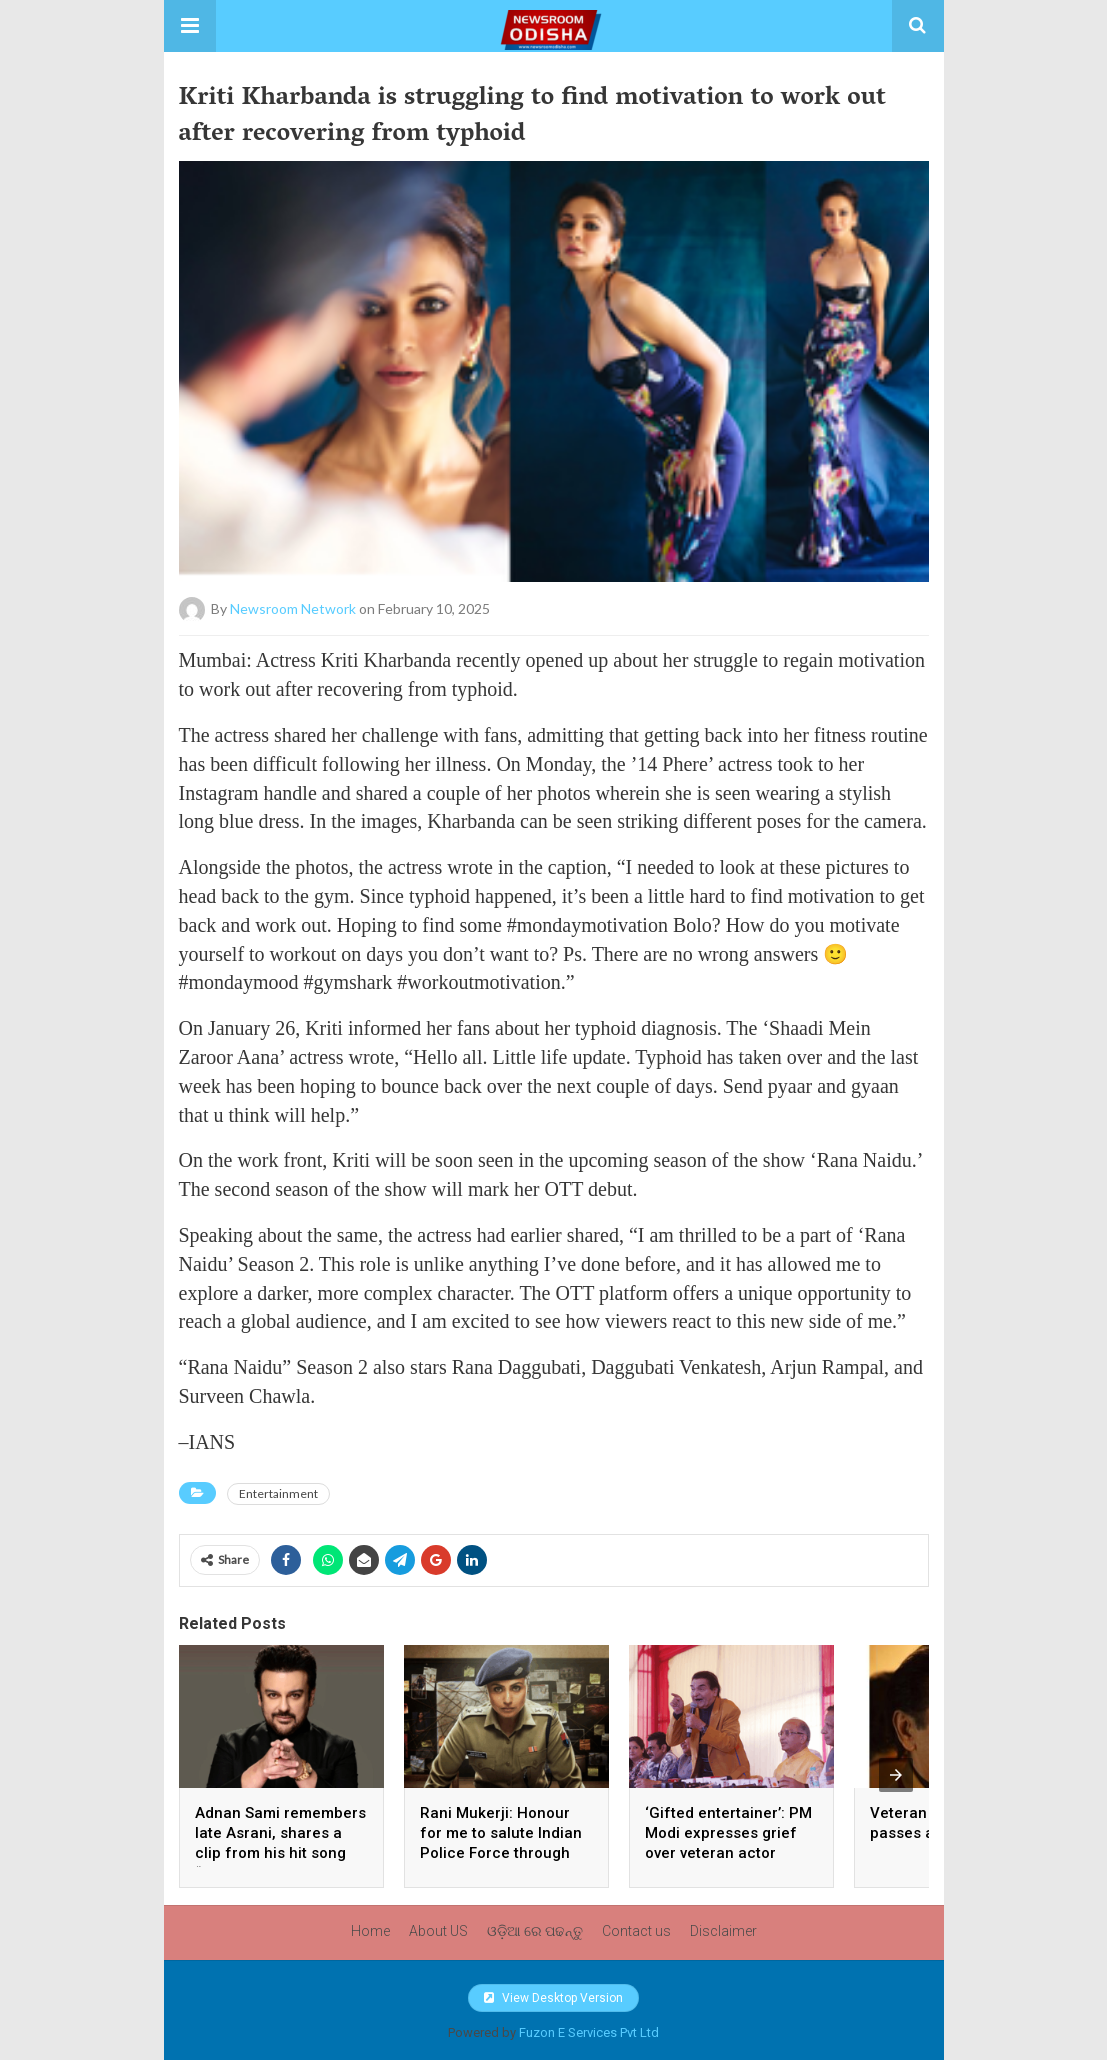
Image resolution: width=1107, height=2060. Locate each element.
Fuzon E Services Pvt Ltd (589, 2032)
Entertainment (278, 1493)
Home (370, 1931)
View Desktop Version (553, 1998)
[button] (190, 26)
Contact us (636, 1931)
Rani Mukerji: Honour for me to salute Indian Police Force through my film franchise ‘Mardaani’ (501, 1853)
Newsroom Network (293, 608)
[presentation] (896, 1775)
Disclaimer (723, 1931)
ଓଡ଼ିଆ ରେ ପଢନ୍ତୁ (535, 1931)
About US (438, 1931)
